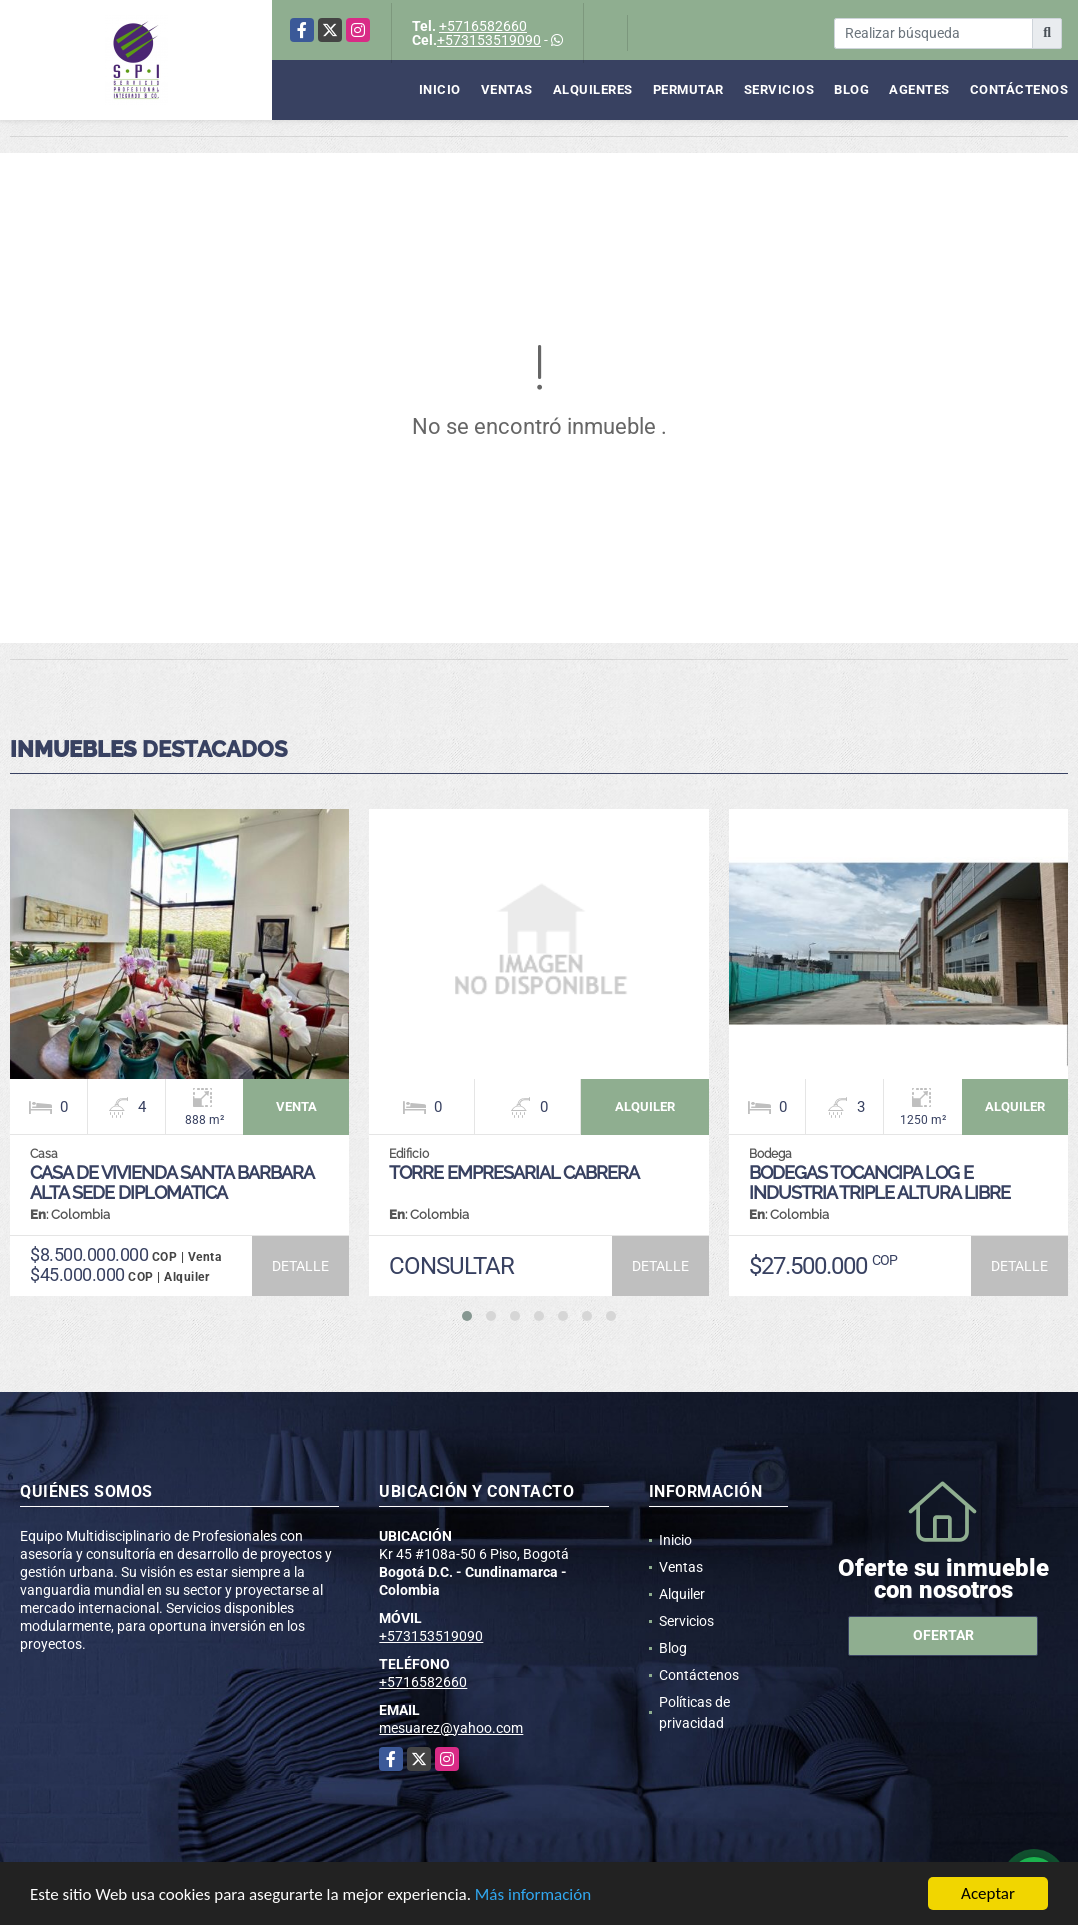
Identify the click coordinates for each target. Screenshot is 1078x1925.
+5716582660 (483, 26)
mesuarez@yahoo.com (451, 1728)
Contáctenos (1019, 89)
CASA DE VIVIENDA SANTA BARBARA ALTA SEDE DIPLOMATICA (171, 1182)
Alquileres (593, 89)
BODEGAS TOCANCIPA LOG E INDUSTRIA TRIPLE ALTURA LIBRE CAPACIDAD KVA (879, 1192)
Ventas (507, 89)
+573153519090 (489, 40)
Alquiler (682, 1594)
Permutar (688, 89)
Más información (533, 1895)
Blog (851, 89)
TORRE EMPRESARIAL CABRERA (514, 1172)
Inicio (440, 89)
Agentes (919, 89)
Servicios (779, 89)
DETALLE (300, 1266)
